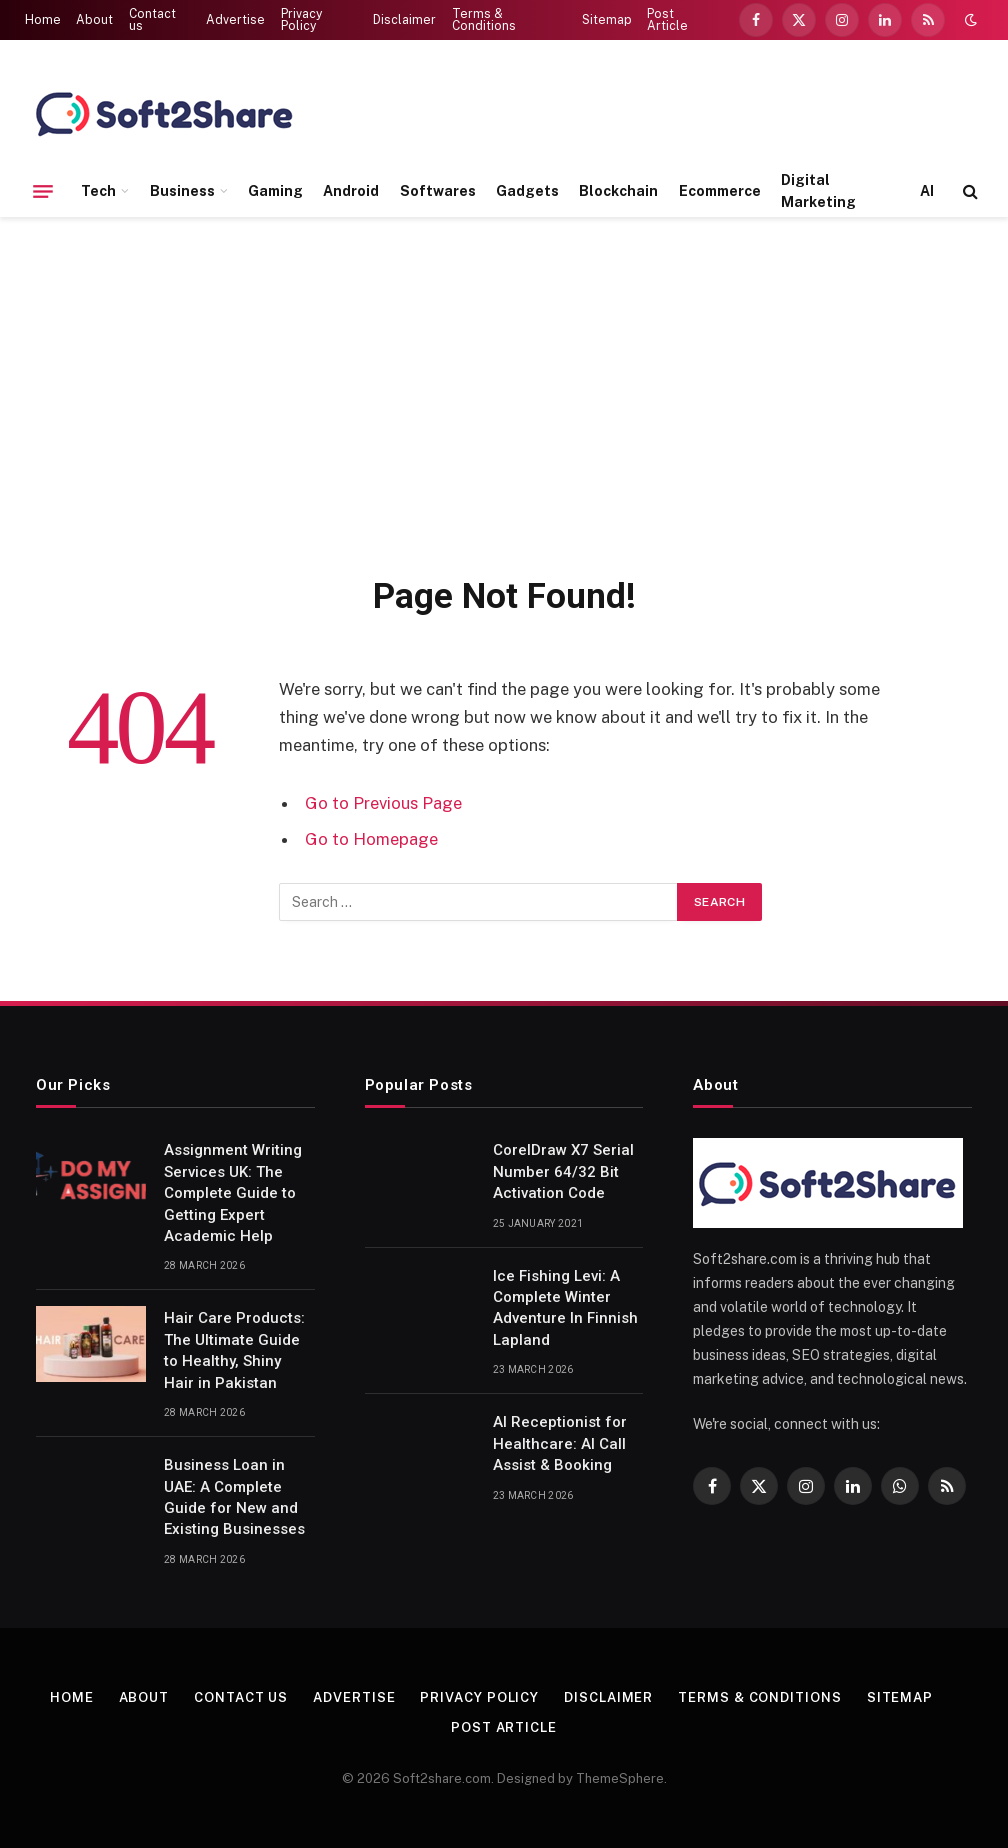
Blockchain (618, 191)
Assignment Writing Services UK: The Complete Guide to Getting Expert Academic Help (233, 1193)
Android (351, 191)
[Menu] (43, 191)
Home (43, 20)
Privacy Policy (301, 20)
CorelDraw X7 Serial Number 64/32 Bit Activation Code (563, 1171)
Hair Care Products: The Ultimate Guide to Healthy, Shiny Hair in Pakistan (234, 1350)
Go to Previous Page (383, 803)
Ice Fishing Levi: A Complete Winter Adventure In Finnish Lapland (565, 1308)
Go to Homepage (371, 839)
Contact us (152, 20)
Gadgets (527, 191)
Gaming (275, 191)
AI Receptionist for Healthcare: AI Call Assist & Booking (560, 1443)
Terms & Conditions (484, 20)
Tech (98, 191)
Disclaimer (404, 20)
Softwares (438, 191)
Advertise (235, 20)
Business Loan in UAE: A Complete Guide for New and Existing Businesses (234, 1497)
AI (927, 191)
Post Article (667, 20)
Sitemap (607, 20)
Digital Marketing (818, 191)
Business (182, 191)
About (94, 20)
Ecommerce (720, 191)
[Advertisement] (504, 392)
